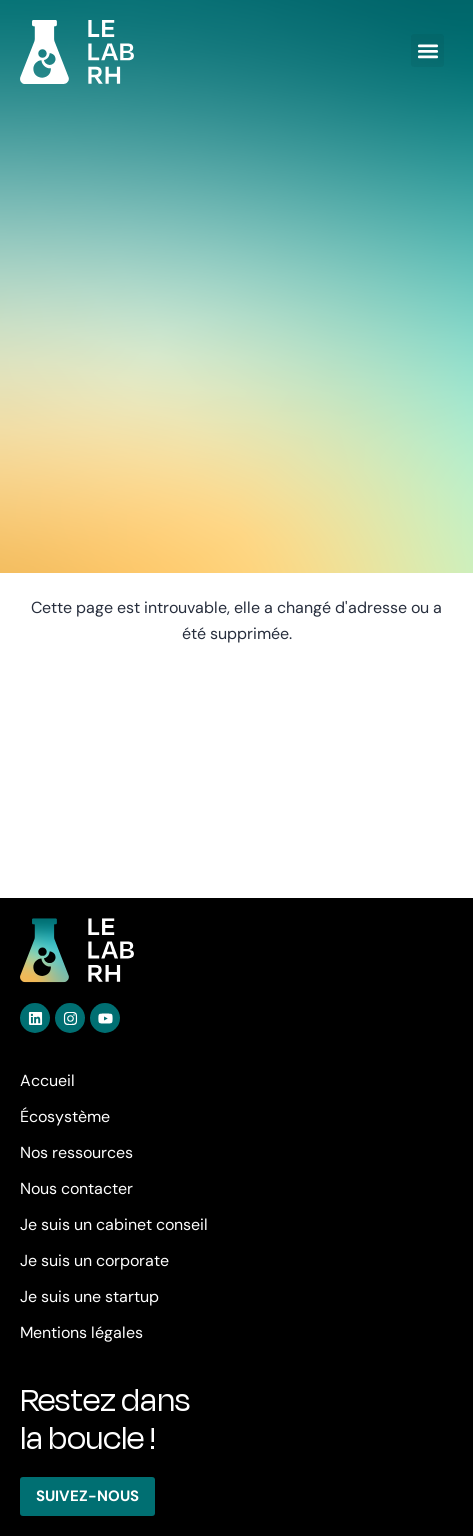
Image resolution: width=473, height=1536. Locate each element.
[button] (427, 50)
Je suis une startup (89, 1296)
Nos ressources (76, 1152)
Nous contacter (76, 1188)
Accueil (47, 1080)
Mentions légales (81, 1332)
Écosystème (65, 1116)
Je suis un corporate (94, 1260)
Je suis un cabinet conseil (114, 1224)
